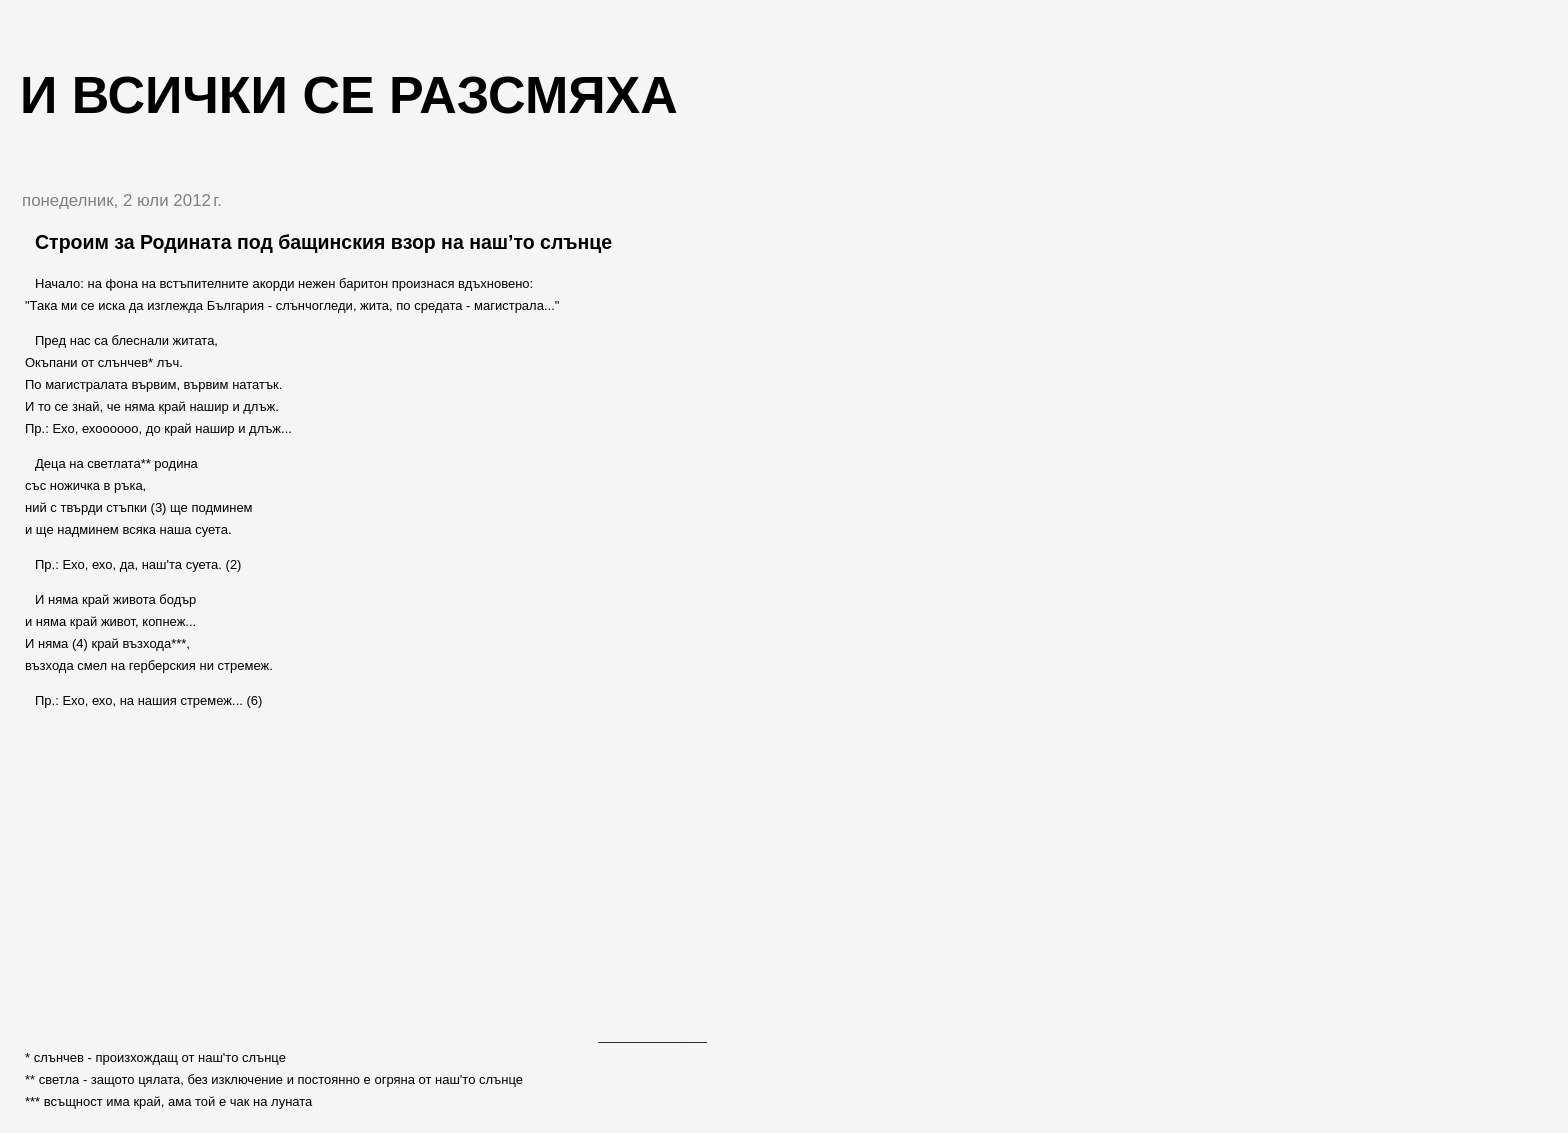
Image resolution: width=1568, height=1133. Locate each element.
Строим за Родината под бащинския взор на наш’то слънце (323, 242)
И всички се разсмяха (349, 95)
